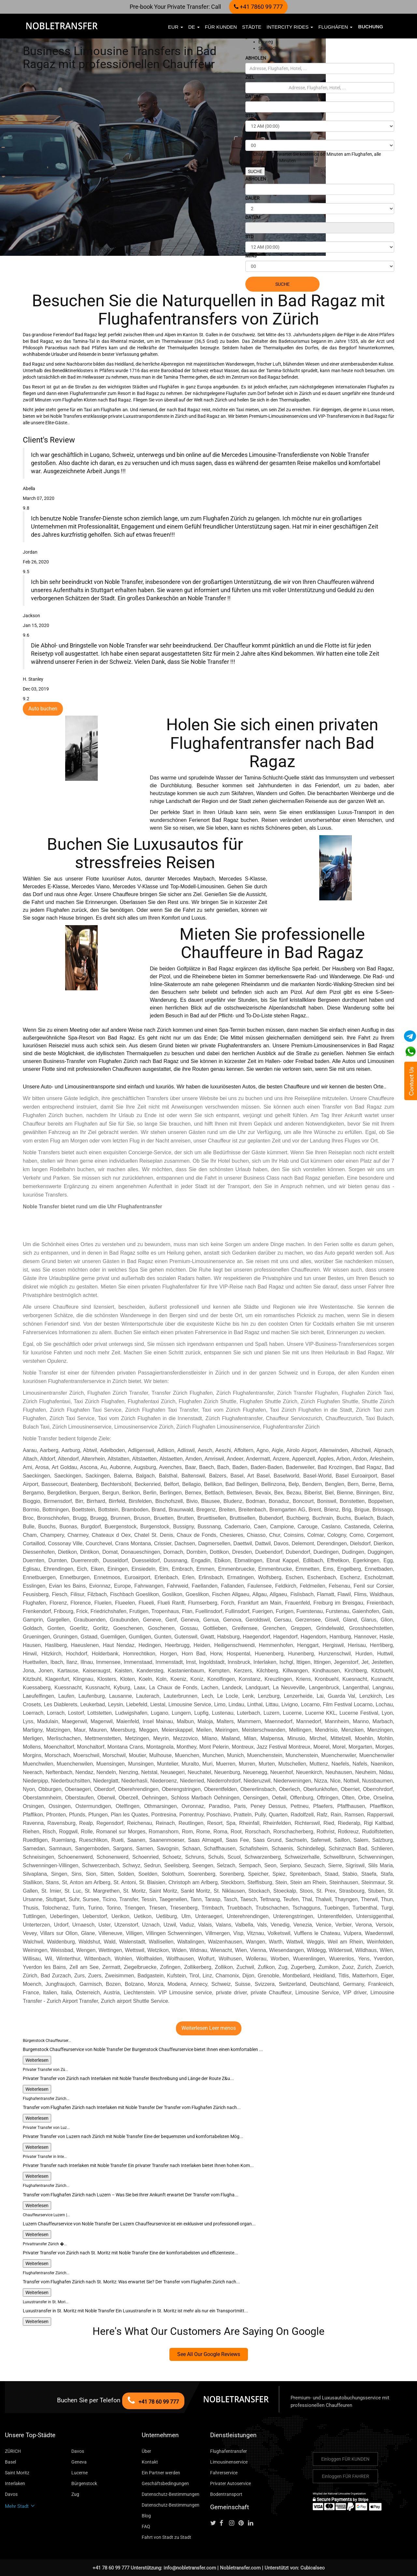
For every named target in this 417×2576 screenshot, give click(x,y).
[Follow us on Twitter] (214, 2523)
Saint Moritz (17, 2472)
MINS (250, 135)
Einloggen (345, 2459)
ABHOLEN (255, 58)
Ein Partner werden (161, 2472)
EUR (175, 27)
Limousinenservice (229, 2462)
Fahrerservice (223, 2472)
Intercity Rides (289, 27)
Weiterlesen (37, 2060)
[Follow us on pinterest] (242, 2523)
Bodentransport (226, 2494)
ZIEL (249, 77)
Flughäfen (335, 27)
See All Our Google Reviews (208, 2354)
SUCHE (255, 171)
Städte (251, 27)
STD (249, 115)
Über (146, 2451)
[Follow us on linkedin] (252, 2523)
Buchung (370, 26)
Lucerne (79, 2472)
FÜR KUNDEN (221, 27)
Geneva (79, 2462)
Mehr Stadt (20, 2506)
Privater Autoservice (230, 2483)
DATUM (252, 96)
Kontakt (150, 2462)
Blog (146, 2515)
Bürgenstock (84, 2483)
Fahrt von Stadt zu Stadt (166, 2537)
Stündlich (267, 48)
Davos (77, 2451)
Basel (10, 2462)
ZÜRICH (13, 2451)
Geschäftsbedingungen (165, 2483)
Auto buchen (42, 709)
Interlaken (15, 2483)
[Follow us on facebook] (224, 2523)
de (194, 27)
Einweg (265, 41)
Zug (75, 2494)
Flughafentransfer (228, 2451)
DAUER (252, 198)
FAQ (146, 2526)
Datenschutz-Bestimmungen (170, 2494)
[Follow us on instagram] (233, 2523)
